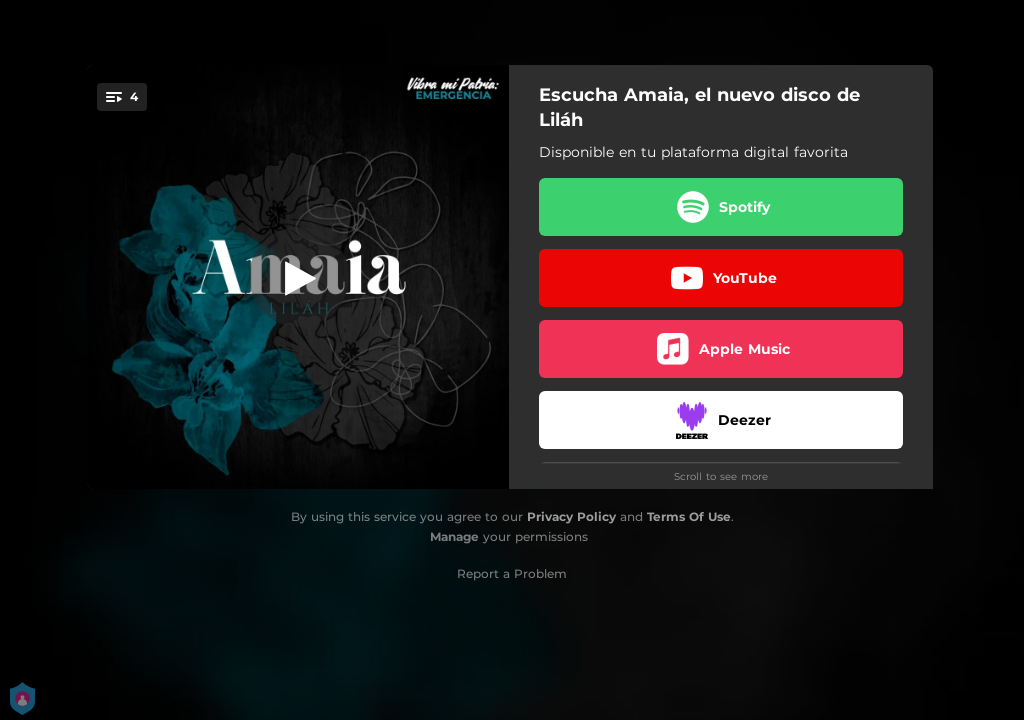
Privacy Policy (571, 516)
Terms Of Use (689, 516)
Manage (454, 536)
